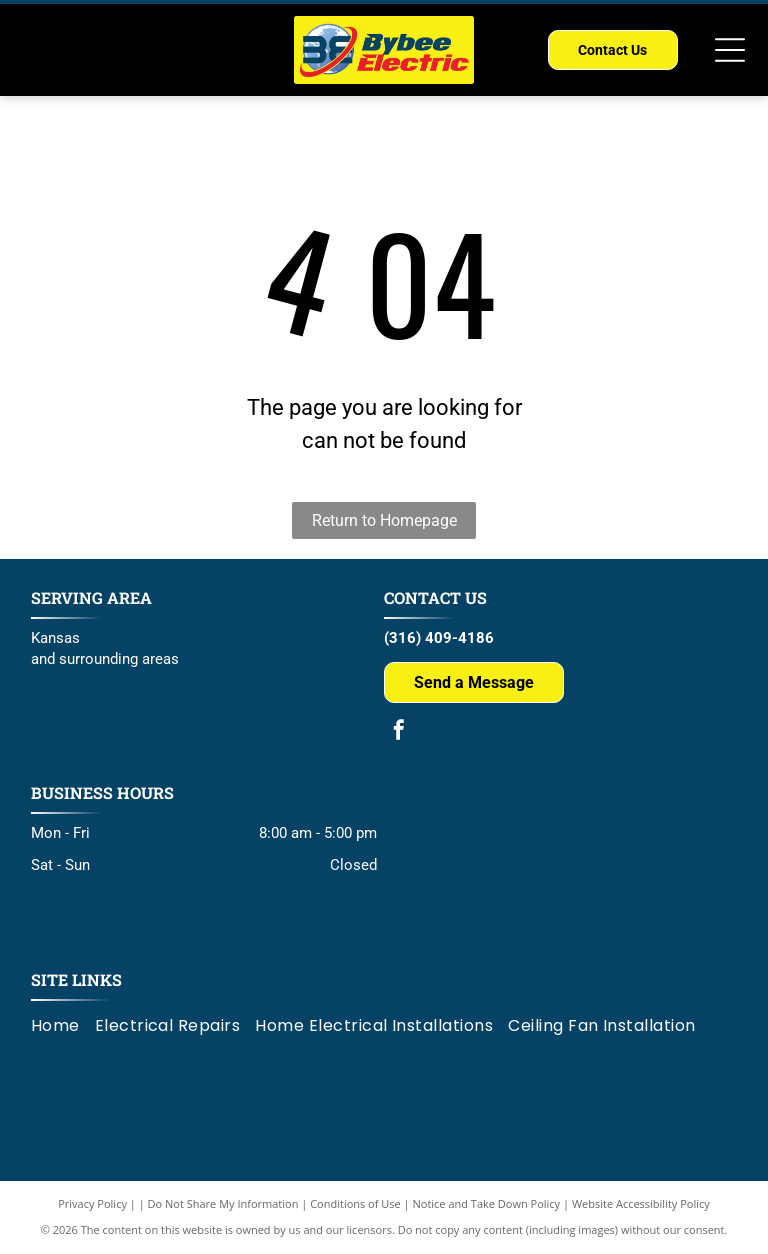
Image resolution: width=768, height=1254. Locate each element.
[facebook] (399, 732)
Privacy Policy (92, 1203)
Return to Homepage (384, 520)
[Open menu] (730, 50)
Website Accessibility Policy (641, 1203)
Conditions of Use (355, 1203)
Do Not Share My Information (223, 1203)
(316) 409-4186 (439, 638)
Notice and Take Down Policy (487, 1203)
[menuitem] (63, 1026)
